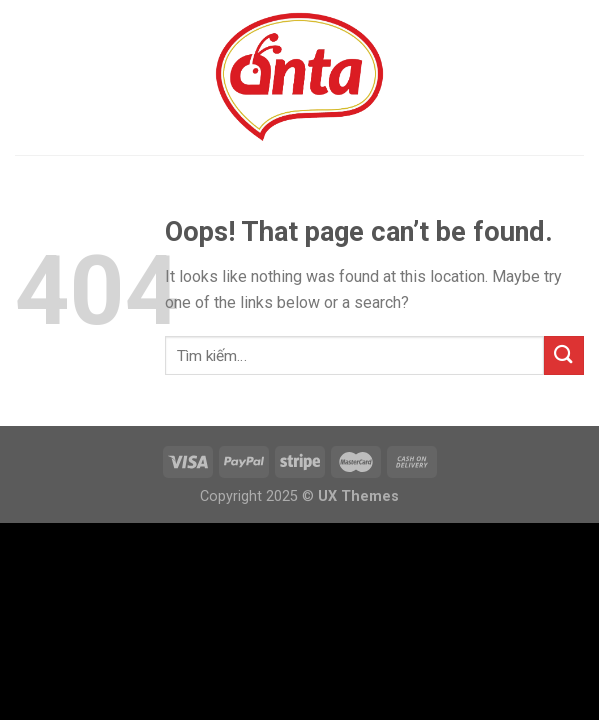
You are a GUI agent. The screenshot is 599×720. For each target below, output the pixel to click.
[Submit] (564, 355)
